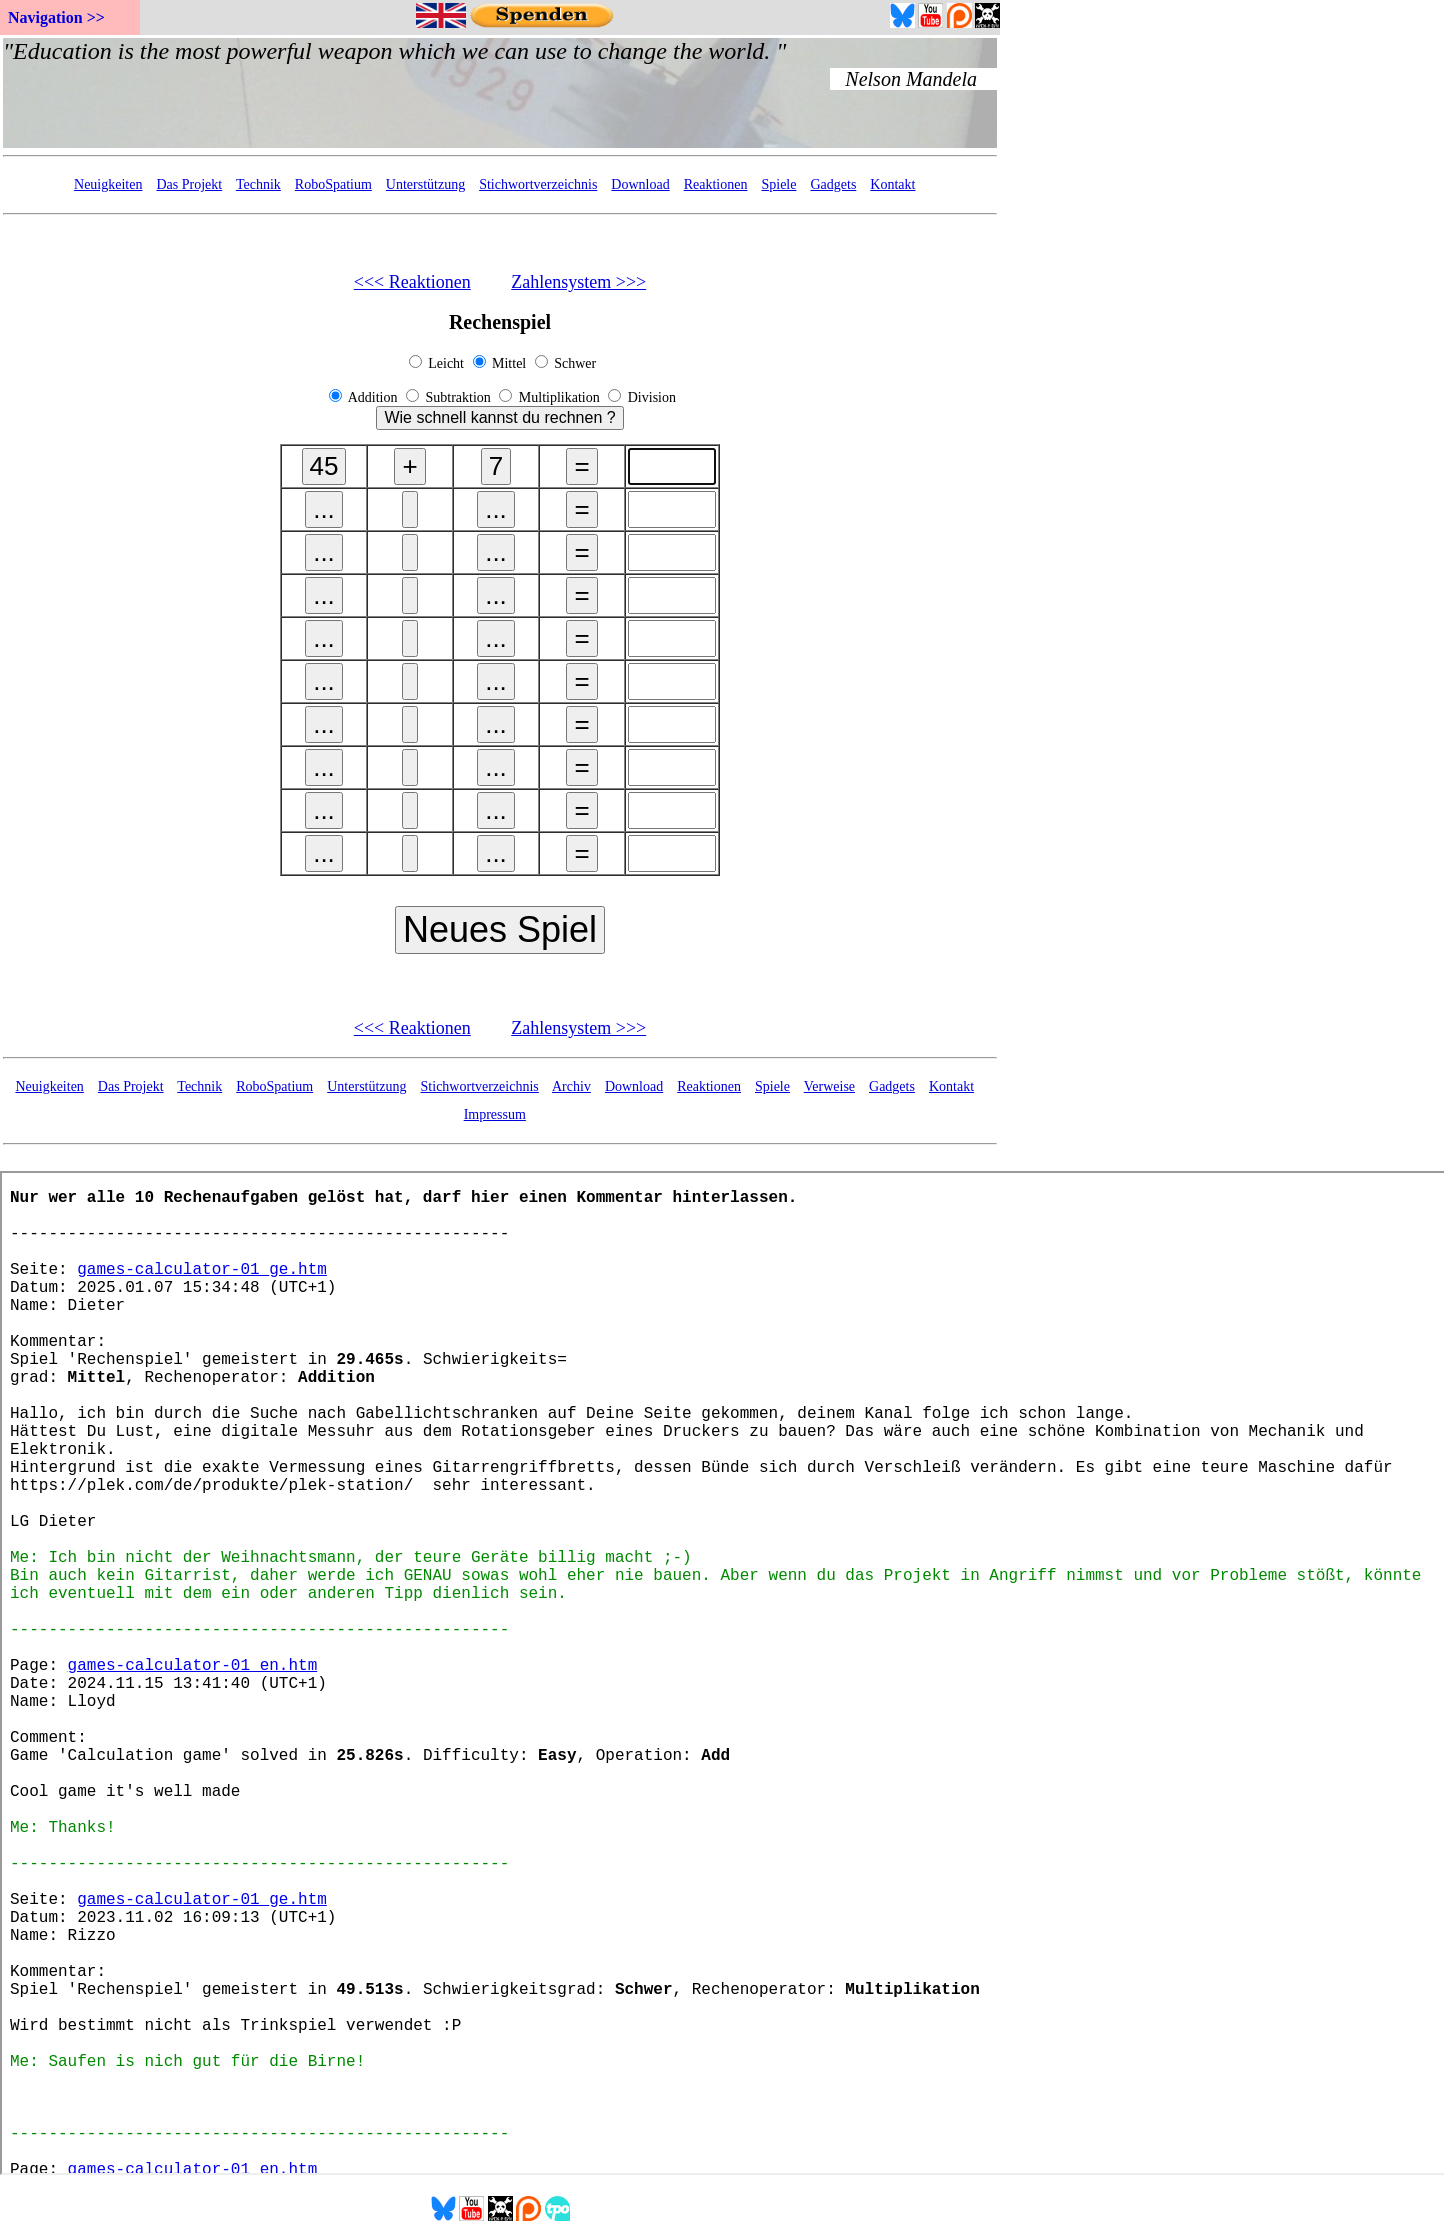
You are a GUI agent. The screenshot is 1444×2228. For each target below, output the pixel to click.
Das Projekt (189, 184)
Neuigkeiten (108, 184)
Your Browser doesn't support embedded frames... (500, 93)
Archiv (571, 1086)
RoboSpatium (333, 184)
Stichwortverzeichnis (538, 184)
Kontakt (892, 184)
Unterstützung (425, 184)
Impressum (495, 1114)
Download (640, 184)
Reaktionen (716, 184)
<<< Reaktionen (412, 282)
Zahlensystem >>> (578, 282)
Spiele (778, 184)
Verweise (829, 1086)
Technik (258, 184)
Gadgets (833, 184)
